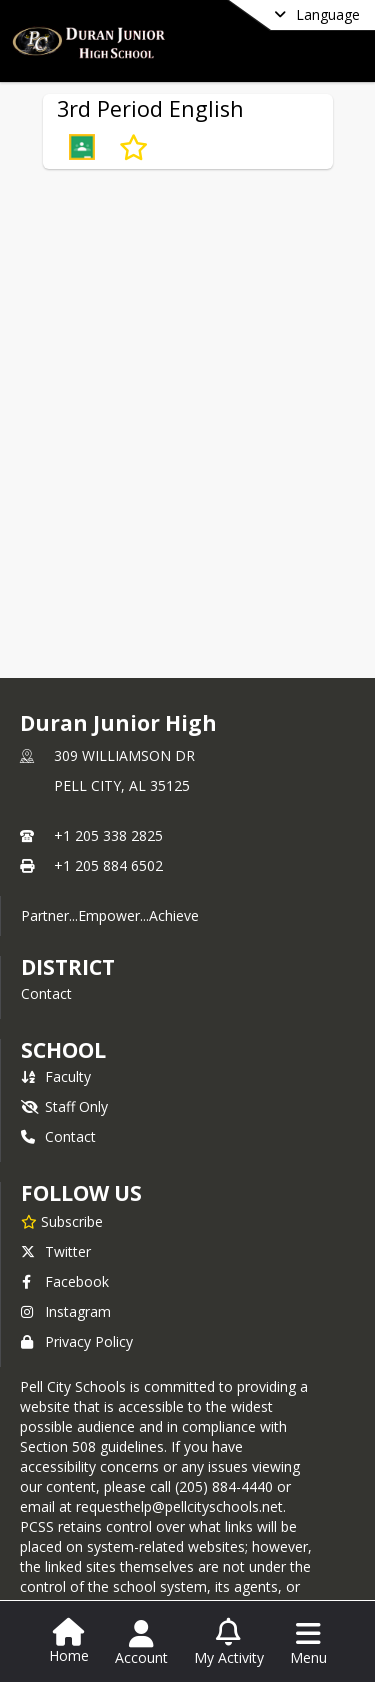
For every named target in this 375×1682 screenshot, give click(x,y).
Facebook (65, 1281)
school (63, 1050)
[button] (82, 147)
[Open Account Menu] (141, 1643)
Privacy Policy (77, 1341)
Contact (46, 993)
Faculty (56, 1076)
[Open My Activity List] (229, 1643)
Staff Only (64, 1106)
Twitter (56, 1251)
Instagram (66, 1311)
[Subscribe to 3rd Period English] (133, 147)
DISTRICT (68, 967)
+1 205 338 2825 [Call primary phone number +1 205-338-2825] (108, 835)
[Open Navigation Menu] (308, 1643)
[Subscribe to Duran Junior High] (62, 1221)
